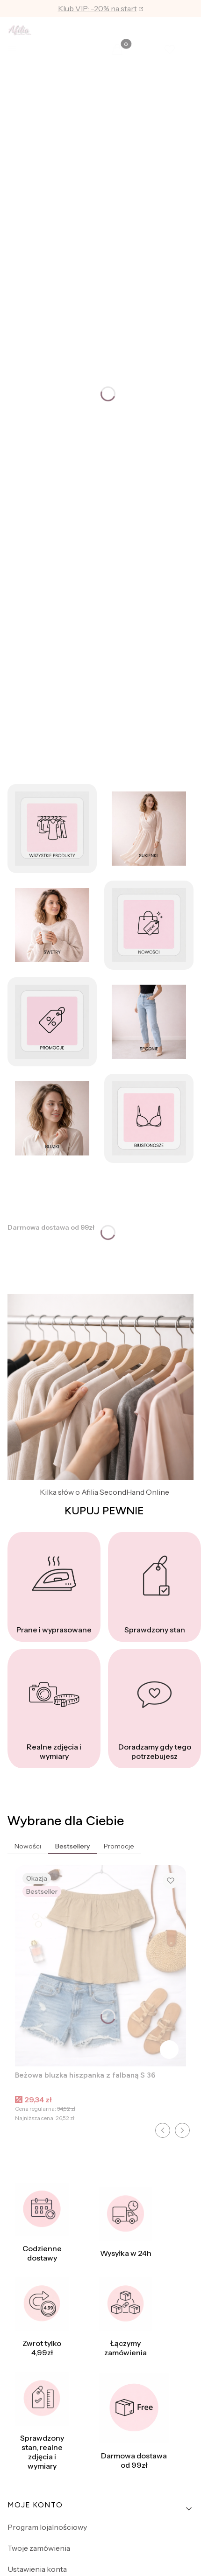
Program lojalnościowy (47, 2527)
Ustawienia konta (37, 2569)
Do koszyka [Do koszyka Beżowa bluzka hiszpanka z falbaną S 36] (169, 2049)
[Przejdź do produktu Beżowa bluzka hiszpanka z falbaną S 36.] (100, 1965)
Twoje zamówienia (38, 2548)
